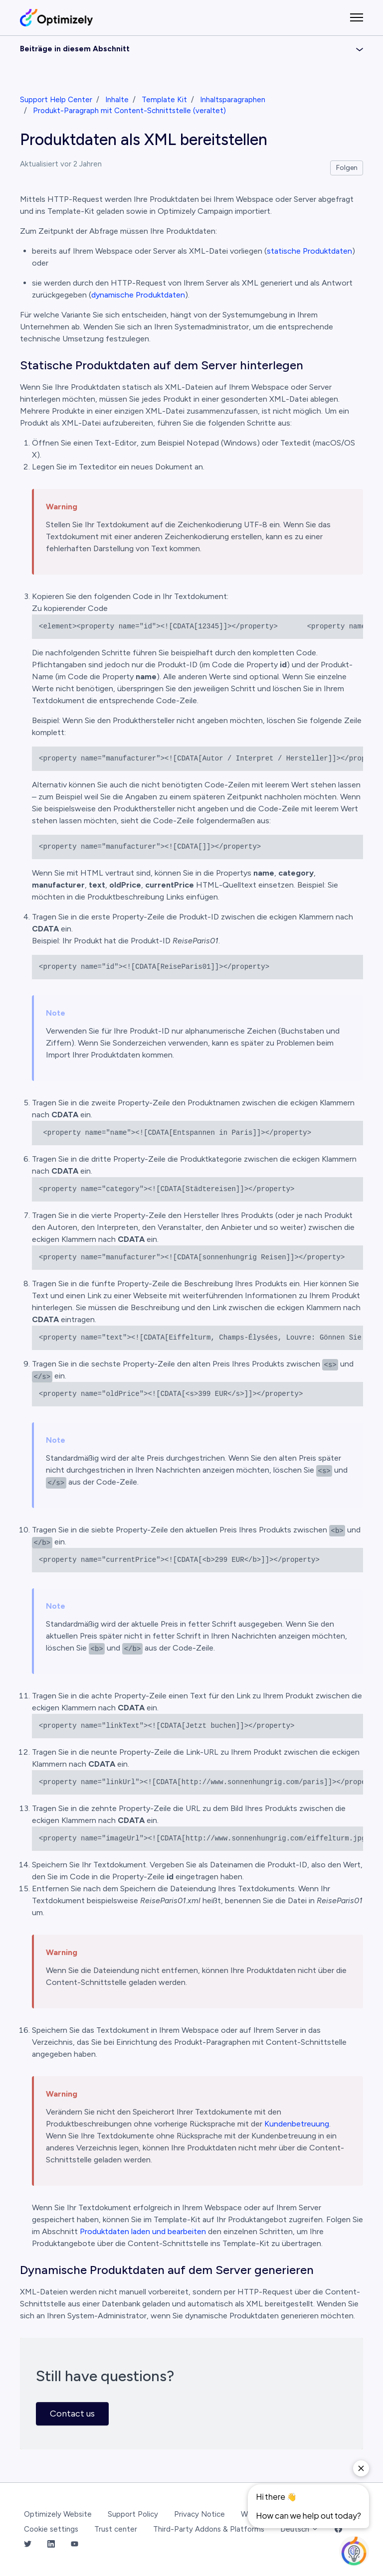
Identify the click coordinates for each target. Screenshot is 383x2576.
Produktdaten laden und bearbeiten (143, 2231)
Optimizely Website (58, 2514)
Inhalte (117, 99)
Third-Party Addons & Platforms (208, 2529)
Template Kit (164, 99)
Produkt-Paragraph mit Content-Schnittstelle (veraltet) (129, 110)
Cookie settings (51, 2529)
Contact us (72, 2413)
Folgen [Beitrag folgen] (347, 167)
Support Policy (133, 2514)
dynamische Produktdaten (138, 295)
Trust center (115, 2529)
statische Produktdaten (309, 251)
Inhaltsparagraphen (232, 99)
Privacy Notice (199, 2514)
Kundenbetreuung (296, 2123)
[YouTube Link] (74, 2545)
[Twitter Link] (27, 2545)
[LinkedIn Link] (51, 2545)
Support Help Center (56, 99)
